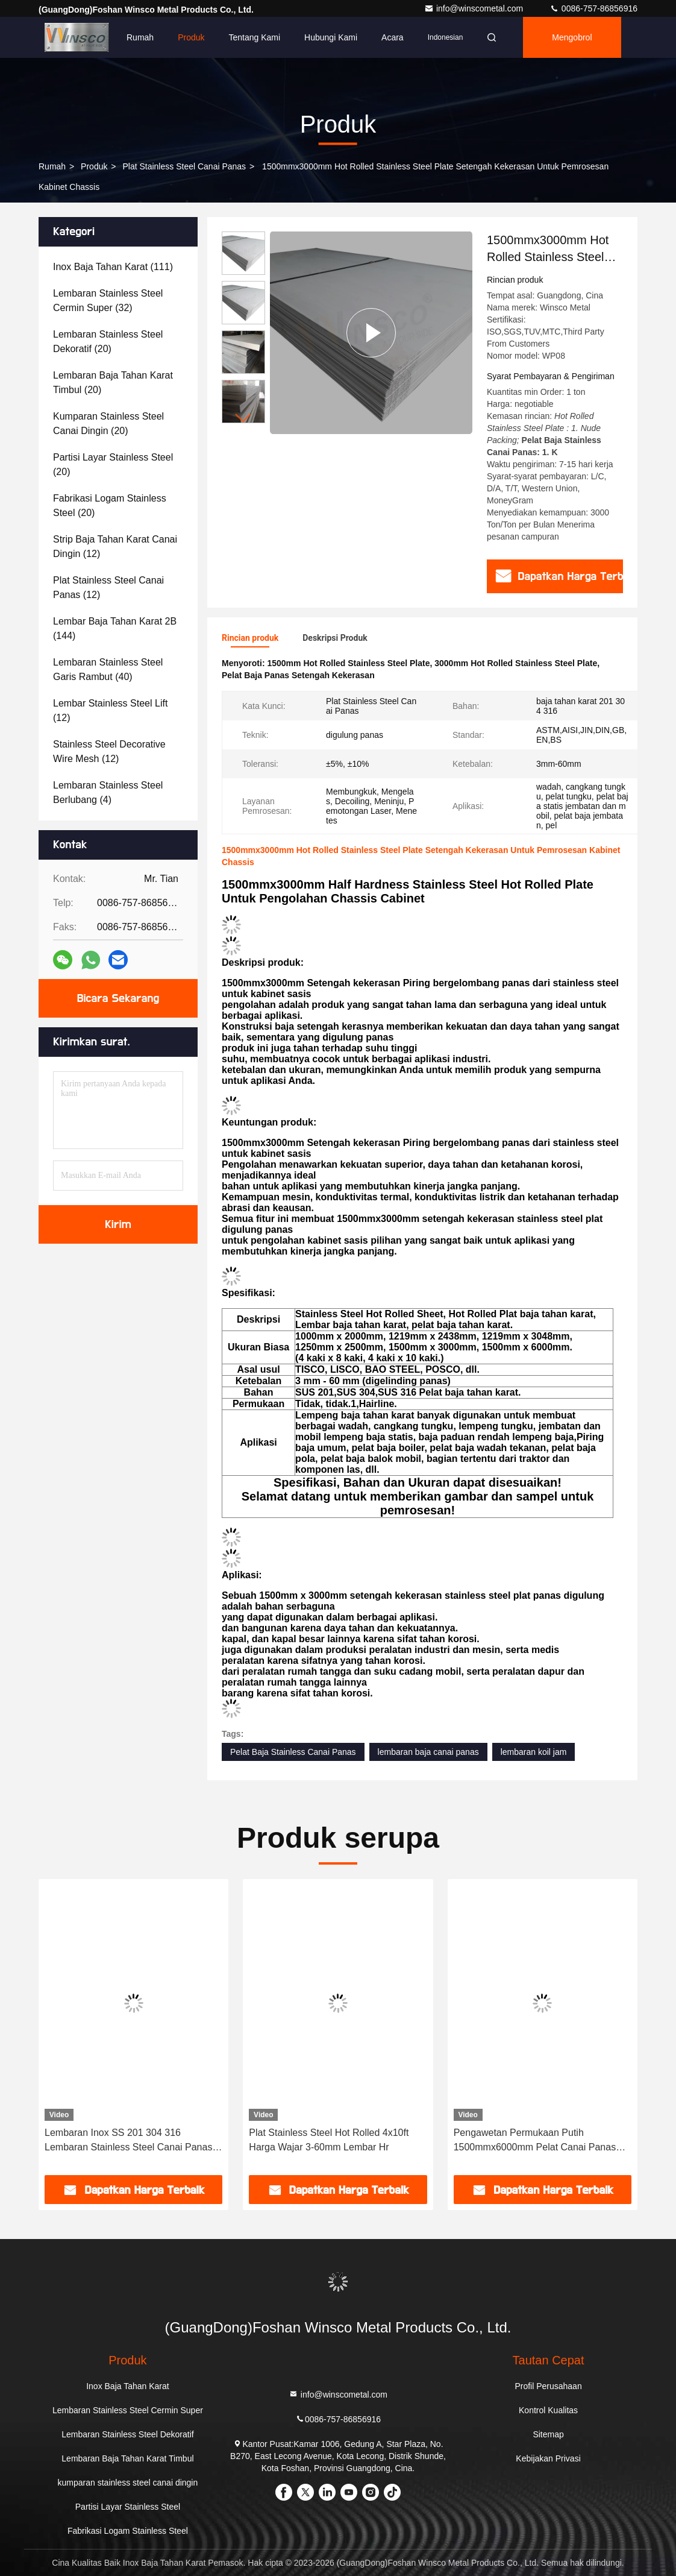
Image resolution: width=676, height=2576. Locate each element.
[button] (243, 418)
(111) (113, 267)
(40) (108, 669)
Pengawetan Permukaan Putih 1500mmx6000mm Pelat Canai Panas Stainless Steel (535, 2141)
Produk (191, 37)
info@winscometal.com (474, 8)
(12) (115, 546)
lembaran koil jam (534, 1752)
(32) (108, 300)
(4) (108, 792)
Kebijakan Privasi (548, 2458)
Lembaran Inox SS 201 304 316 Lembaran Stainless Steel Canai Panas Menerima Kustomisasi (128, 2141)
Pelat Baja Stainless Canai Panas (293, 1752)
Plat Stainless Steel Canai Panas (184, 166)
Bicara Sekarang (118, 998)
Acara (392, 37)
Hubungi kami (330, 37)
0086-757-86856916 (593, 8)
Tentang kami (255, 37)
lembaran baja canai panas (428, 1752)
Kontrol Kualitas (548, 2410)
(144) (115, 628)
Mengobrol (572, 37)
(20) (108, 341)
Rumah (140, 37)
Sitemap (548, 2434)
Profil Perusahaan (548, 2386)
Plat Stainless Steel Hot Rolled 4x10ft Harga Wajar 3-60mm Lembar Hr (328, 2139)
